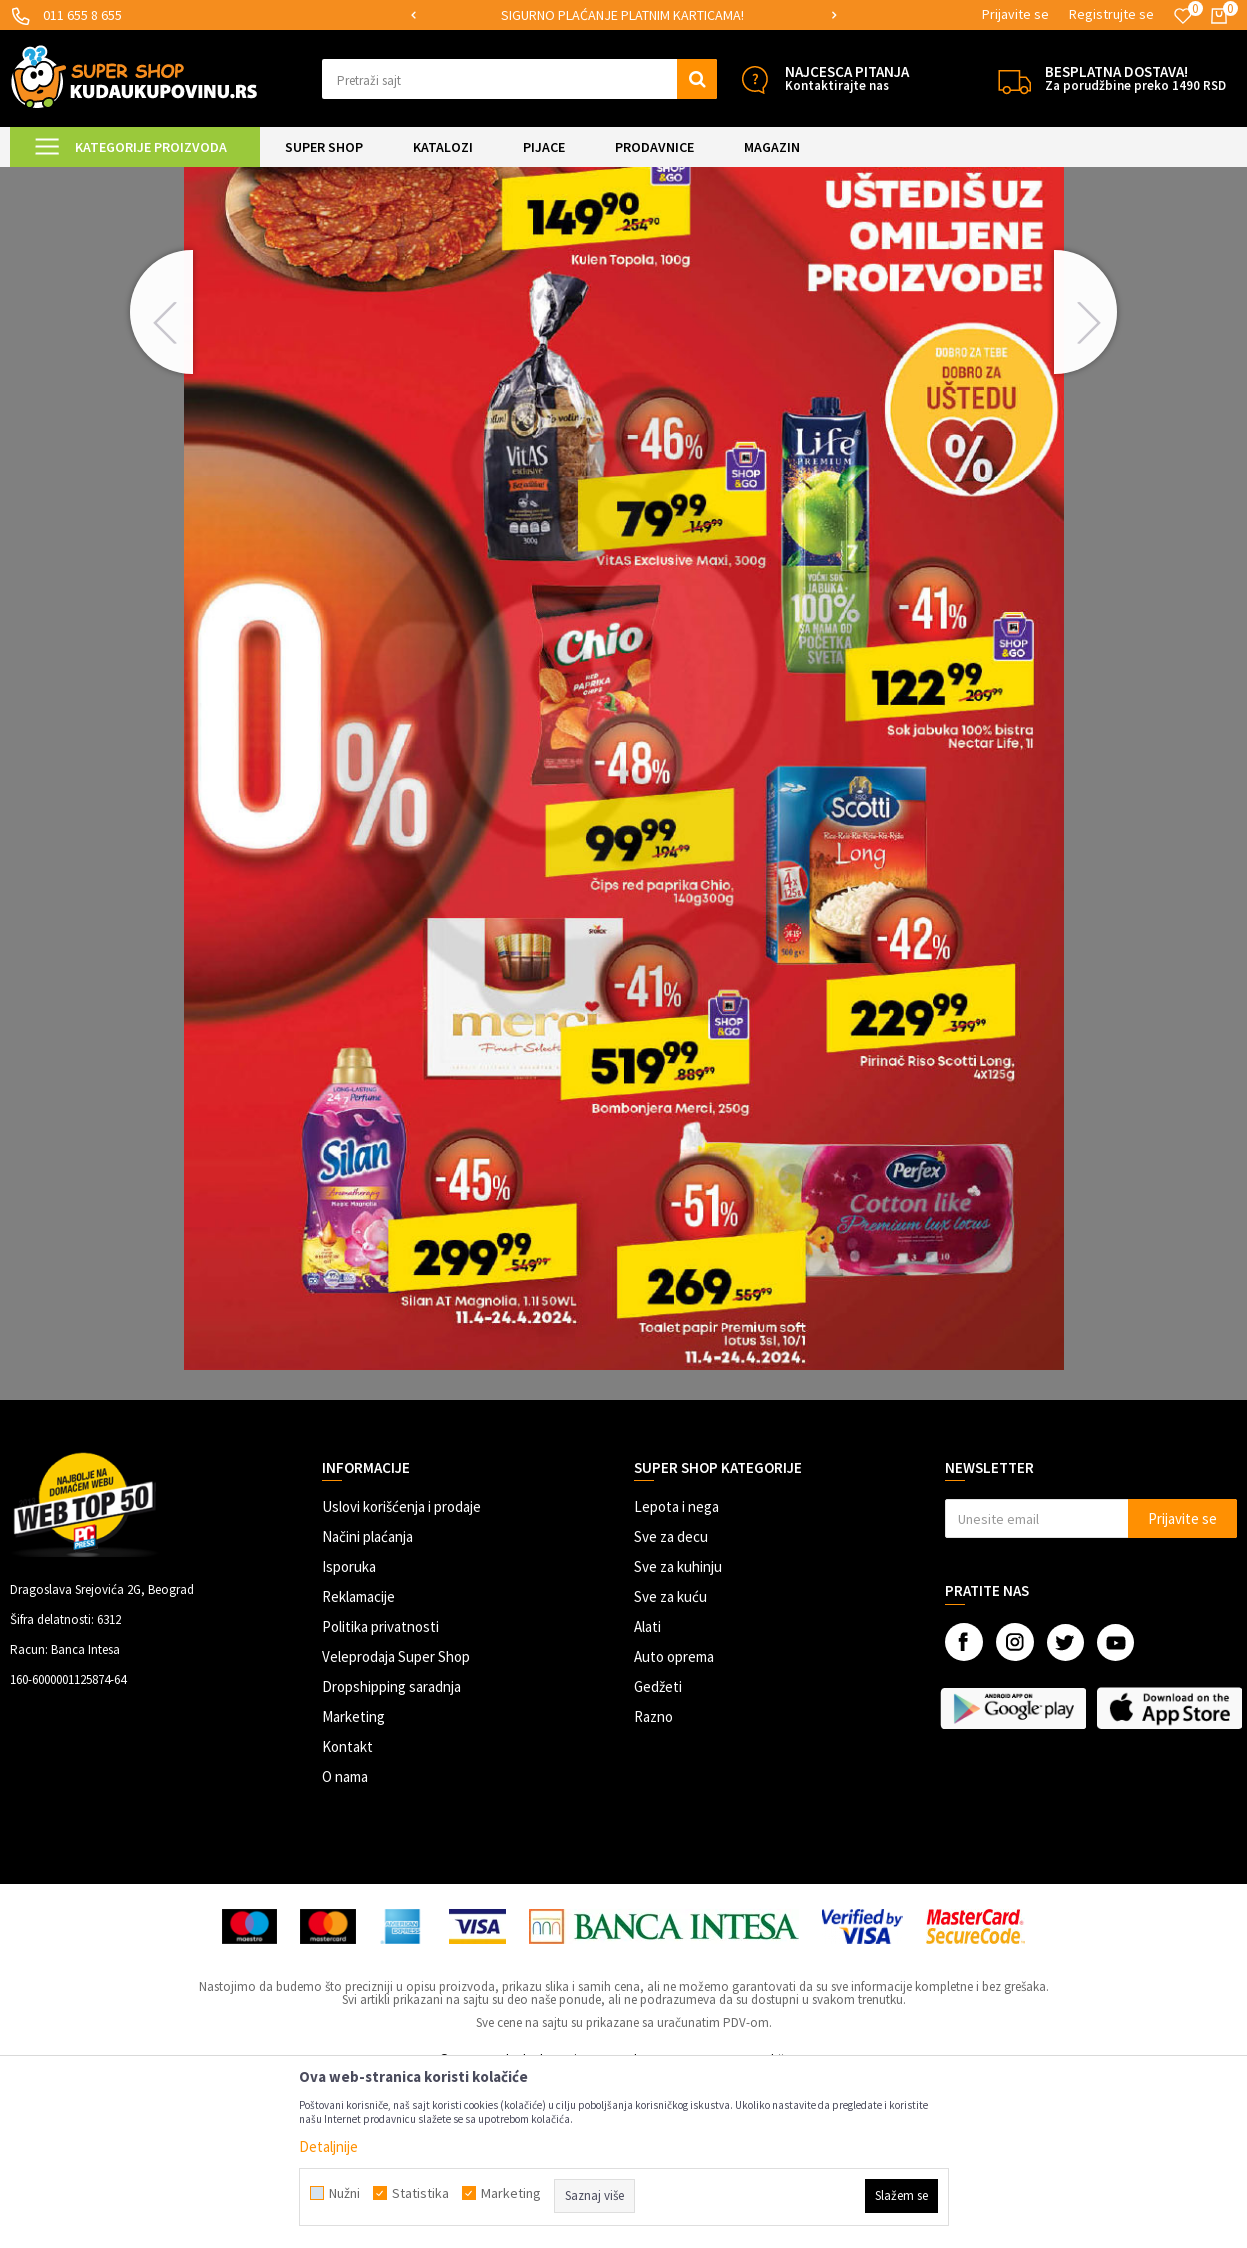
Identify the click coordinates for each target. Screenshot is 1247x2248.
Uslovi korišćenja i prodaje (401, 1673)
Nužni (344, 2193)
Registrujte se (1111, 14)
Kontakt (347, 1913)
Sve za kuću (670, 1763)
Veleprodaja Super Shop (396, 1823)
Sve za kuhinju (678, 1733)
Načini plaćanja (367, 1703)
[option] (624, 15)
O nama (345, 1943)
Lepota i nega (676, 1673)
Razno (653, 1883)
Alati (647, 1793)
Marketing (353, 1883)
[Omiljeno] (1183, 16)
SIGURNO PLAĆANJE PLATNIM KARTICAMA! (622, 15)
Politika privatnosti (380, 1793)
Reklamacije (358, 1763)
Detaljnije (328, 2146)
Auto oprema (674, 1823)
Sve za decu (671, 1703)
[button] (520, 79)
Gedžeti (658, 1853)
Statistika (420, 2193)
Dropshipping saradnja (391, 1853)
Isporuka (349, 1733)
